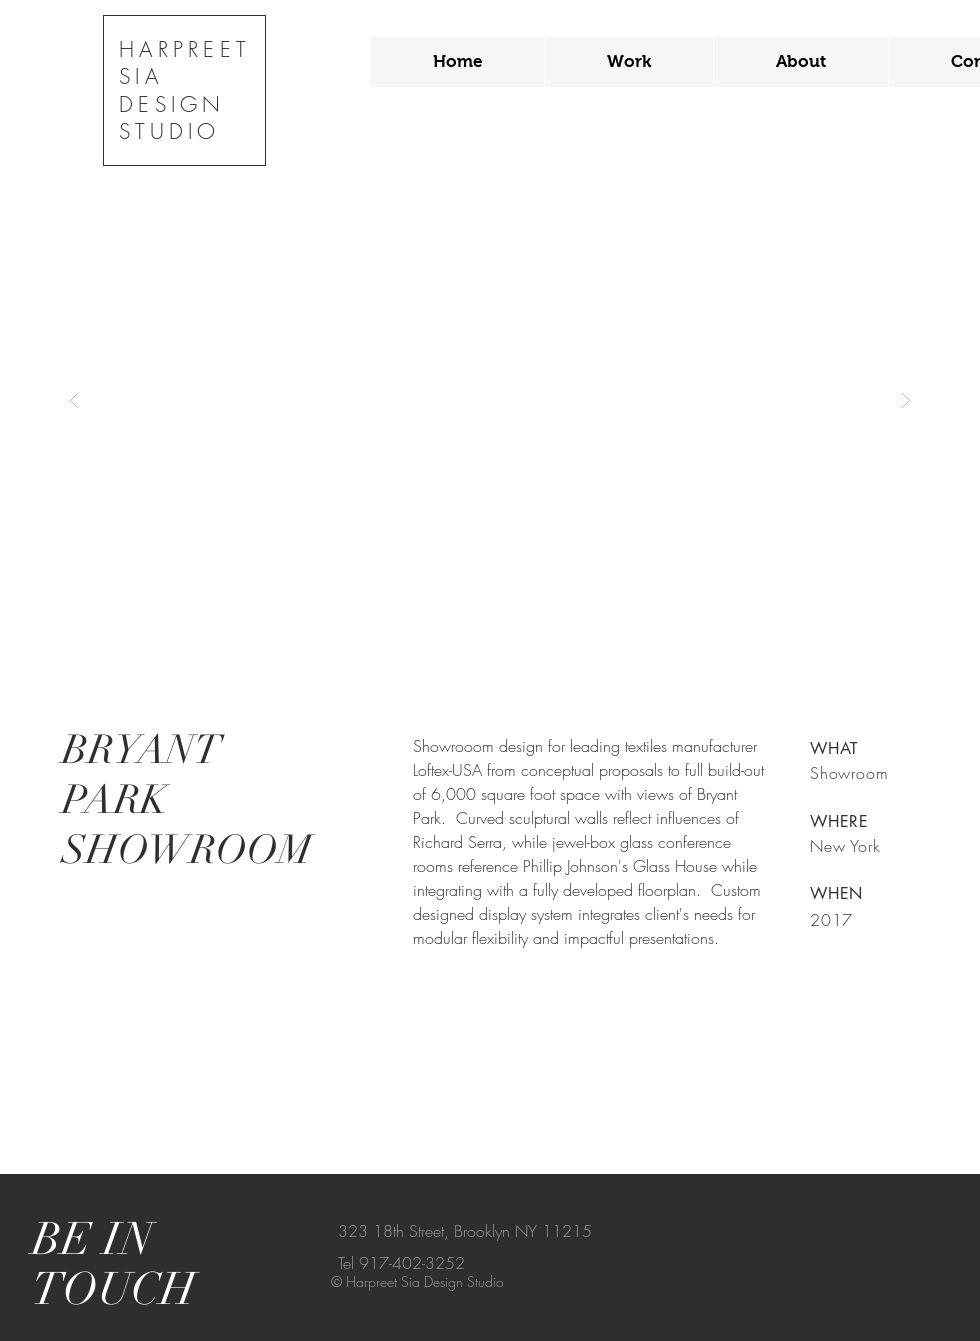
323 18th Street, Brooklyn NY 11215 (465, 1231)
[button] (490, 399)
